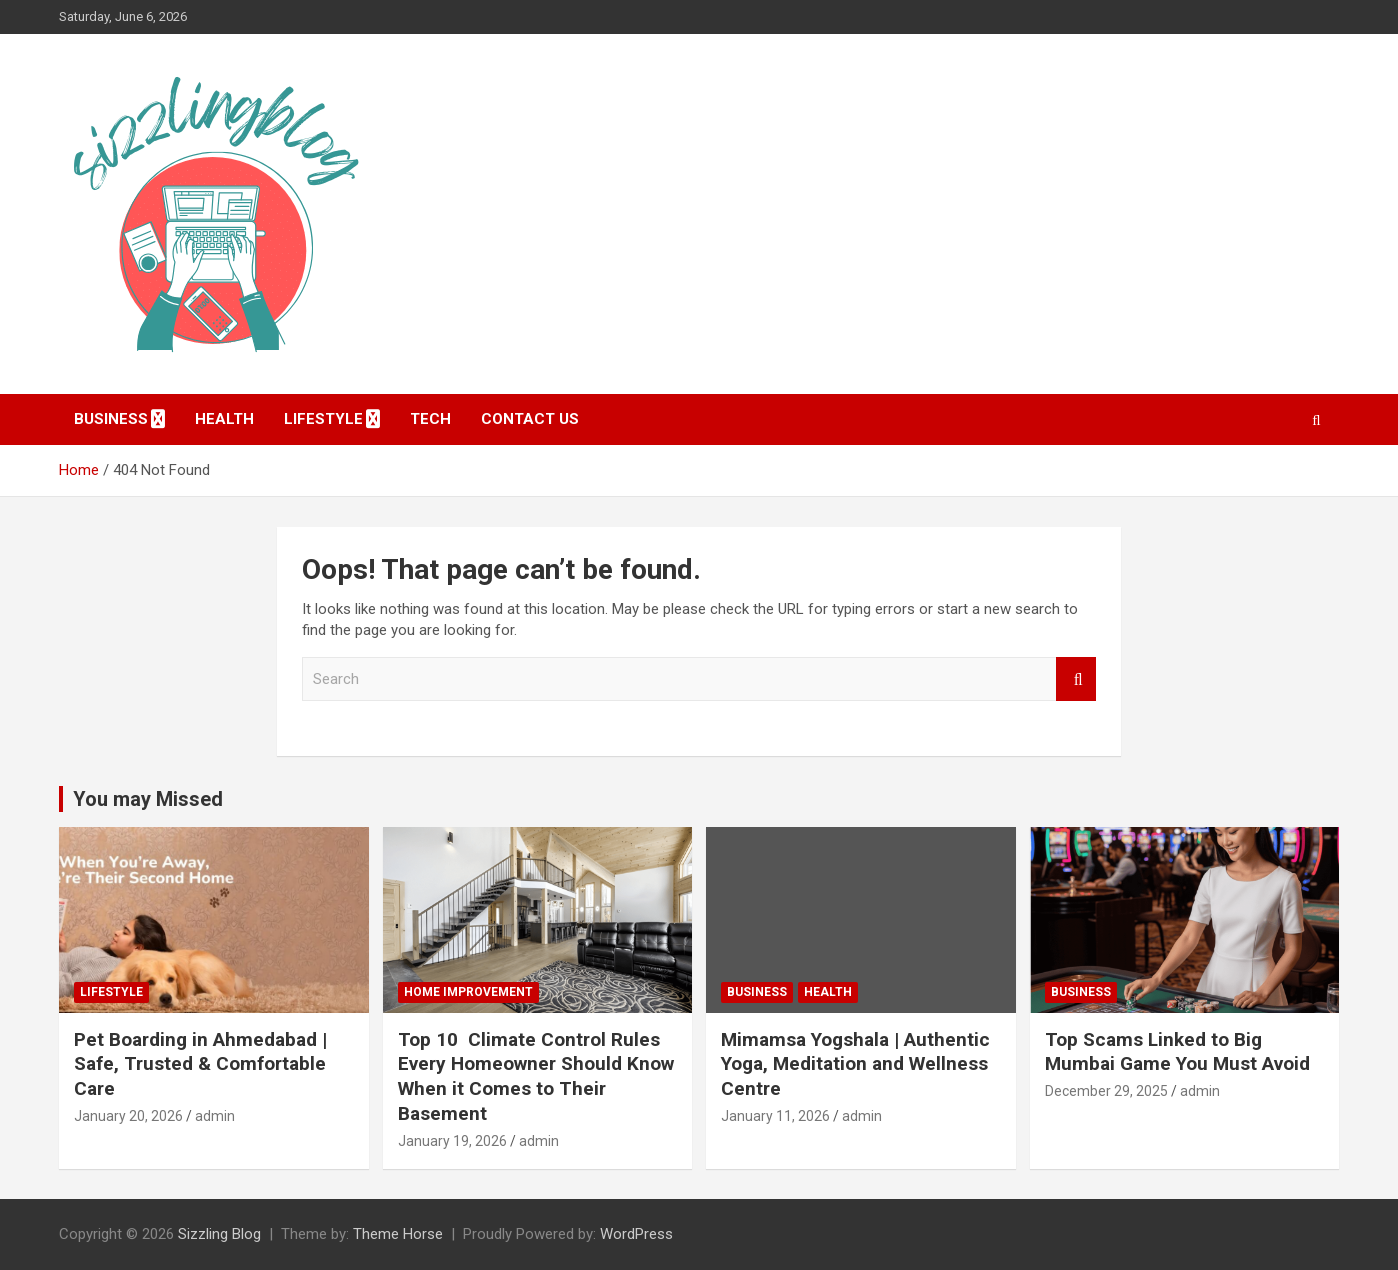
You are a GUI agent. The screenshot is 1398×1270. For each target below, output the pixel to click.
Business (111, 419)
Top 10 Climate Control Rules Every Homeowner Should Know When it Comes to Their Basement (536, 1076)
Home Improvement (468, 992)
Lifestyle (323, 419)
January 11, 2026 (775, 1116)
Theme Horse (398, 1234)
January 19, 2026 (452, 1141)
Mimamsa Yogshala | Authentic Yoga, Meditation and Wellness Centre (855, 1064)
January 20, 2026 (128, 1116)
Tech (430, 419)
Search (1076, 679)
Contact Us (530, 419)
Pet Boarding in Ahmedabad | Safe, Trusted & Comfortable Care (200, 1064)
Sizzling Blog (219, 1234)
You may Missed (148, 799)
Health (224, 419)
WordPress (636, 1234)
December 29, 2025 (1106, 1091)
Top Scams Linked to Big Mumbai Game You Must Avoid (1177, 1052)
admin (215, 1116)
